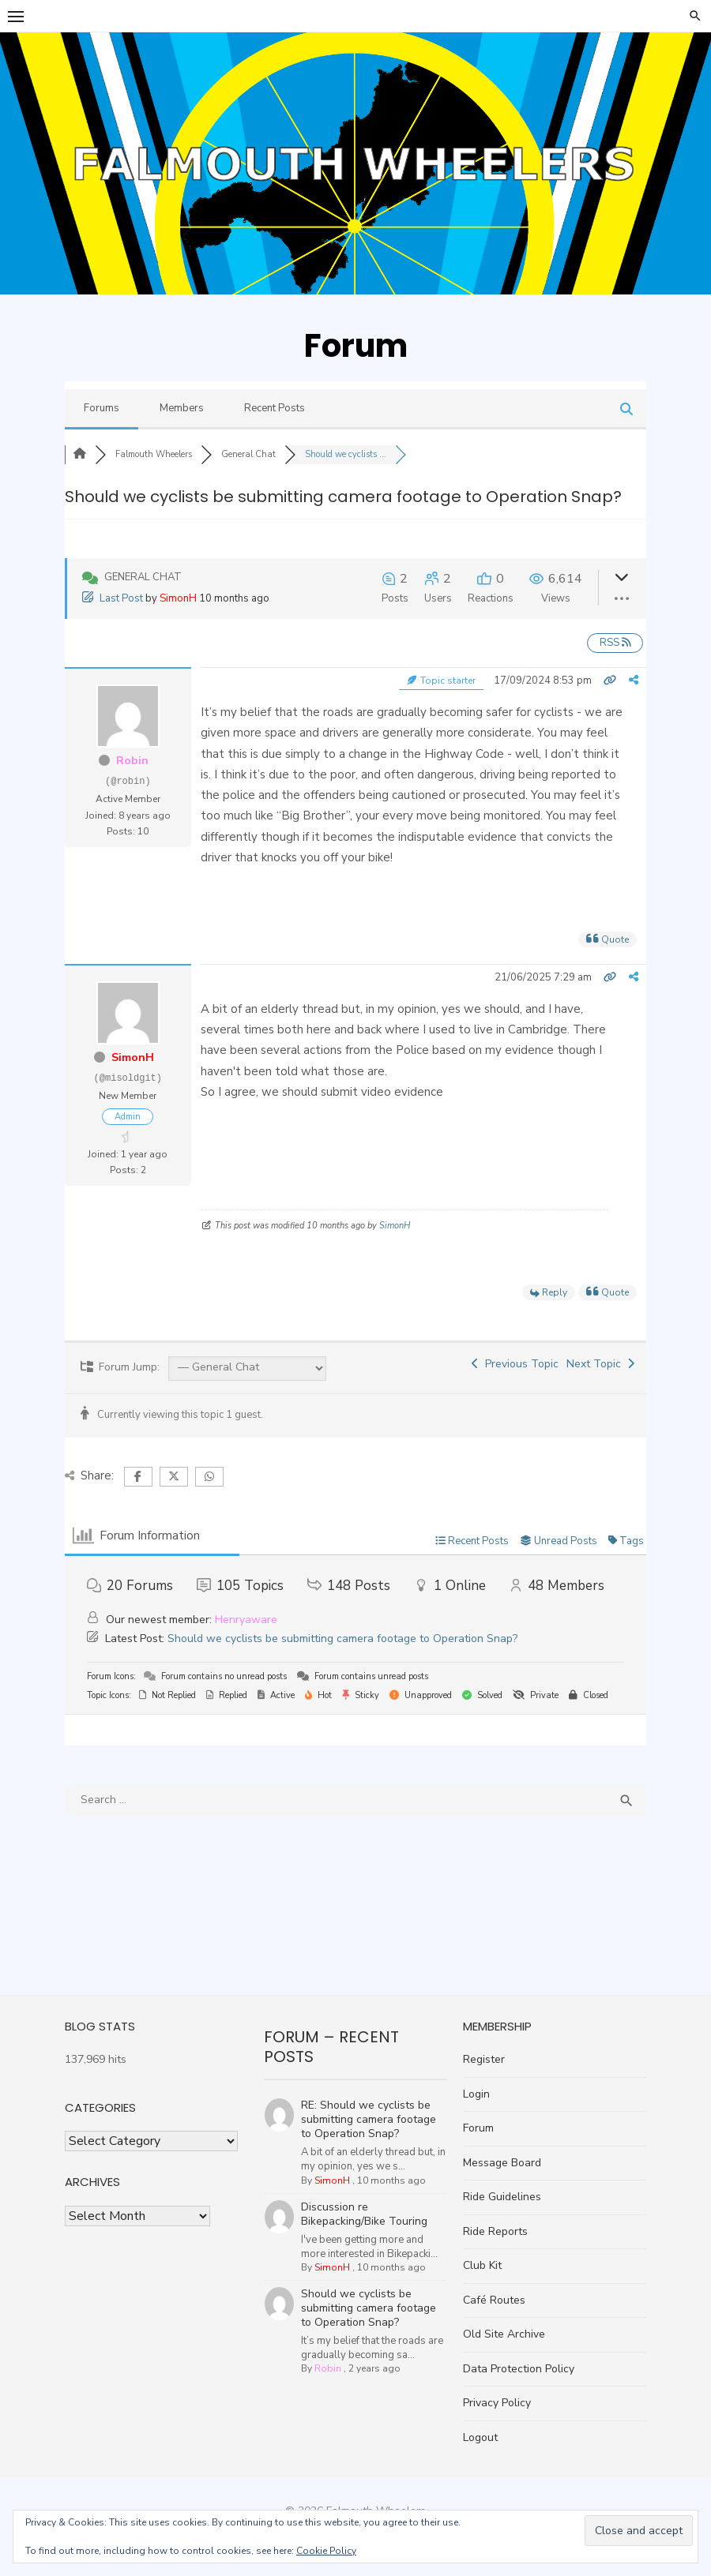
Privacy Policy (500, 2402)
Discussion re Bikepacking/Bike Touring (362, 2194)
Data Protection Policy (521, 2368)
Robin (123, 760)
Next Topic (610, 1363)
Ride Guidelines (505, 2196)
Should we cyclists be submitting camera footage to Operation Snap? (333, 1638)
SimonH (168, 598)
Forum (481, 2127)
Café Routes (497, 2300)
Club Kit (485, 2265)
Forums (92, 408)
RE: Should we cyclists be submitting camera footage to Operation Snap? (373, 2099)
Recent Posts (265, 408)
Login (479, 2094)
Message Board (505, 2162)
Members (172, 408)
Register (487, 2059)
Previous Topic (524, 1363)
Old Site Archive (507, 2334)
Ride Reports (498, 2231)
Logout (483, 2437)
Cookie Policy (326, 2550)
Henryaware (236, 1619)
